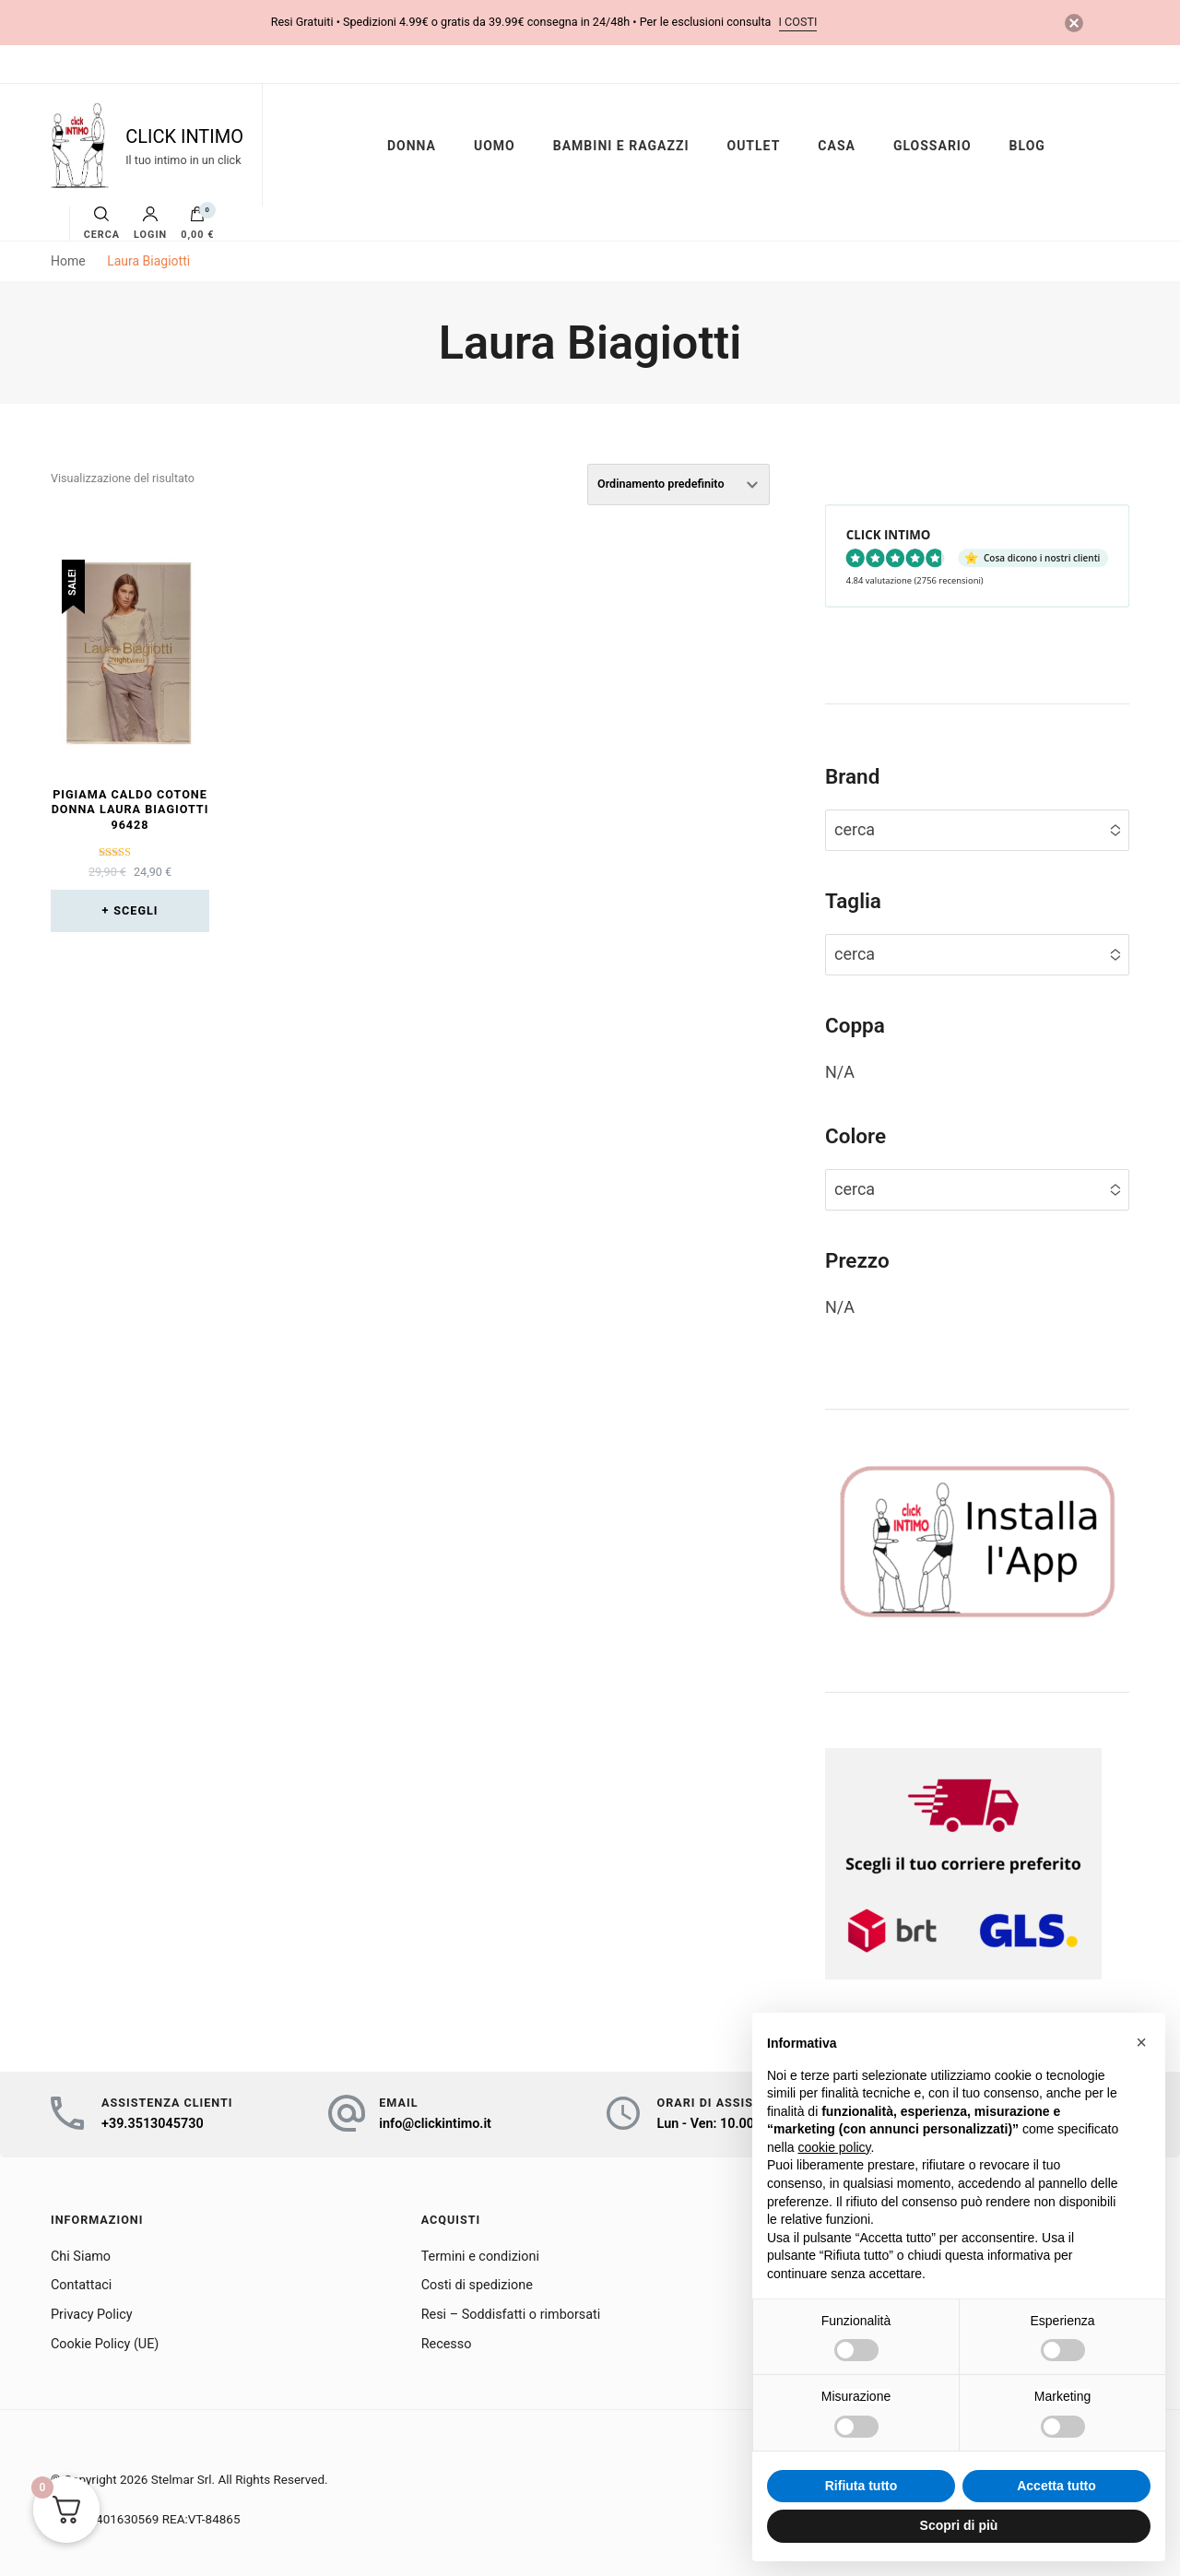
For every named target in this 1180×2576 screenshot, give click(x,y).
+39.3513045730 (152, 2124)
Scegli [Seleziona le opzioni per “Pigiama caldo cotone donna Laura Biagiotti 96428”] (135, 910)
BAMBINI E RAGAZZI (621, 145)
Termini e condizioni (480, 2256)
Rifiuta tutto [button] (861, 2485)
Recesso (446, 2344)
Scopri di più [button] (959, 2525)
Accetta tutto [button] (1056, 2485)
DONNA (411, 145)
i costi (798, 22)
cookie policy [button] (833, 2147)
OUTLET (753, 145)
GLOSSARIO (932, 145)
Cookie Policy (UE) (105, 2344)
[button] (1141, 2042)
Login (150, 224)
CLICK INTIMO (184, 136)
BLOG (1027, 145)
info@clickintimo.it (435, 2124)
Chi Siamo (81, 2256)
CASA (837, 145)
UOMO (494, 145)
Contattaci (81, 2285)
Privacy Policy (92, 2314)
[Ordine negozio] (678, 484)
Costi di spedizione (477, 2285)
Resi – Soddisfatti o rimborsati (511, 2314)
